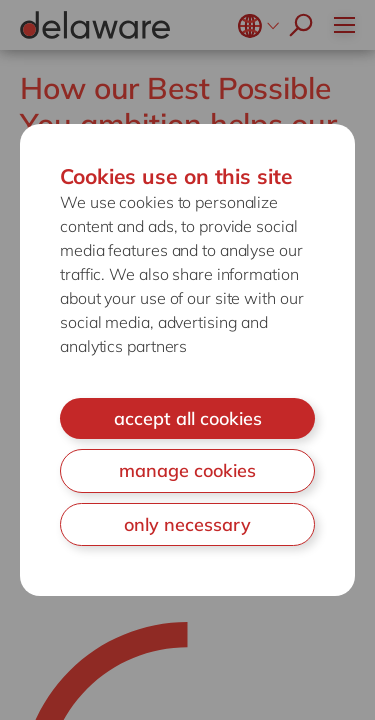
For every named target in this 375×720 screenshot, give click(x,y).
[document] (187, 360)
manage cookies (187, 470)
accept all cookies (188, 418)
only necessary (187, 524)
